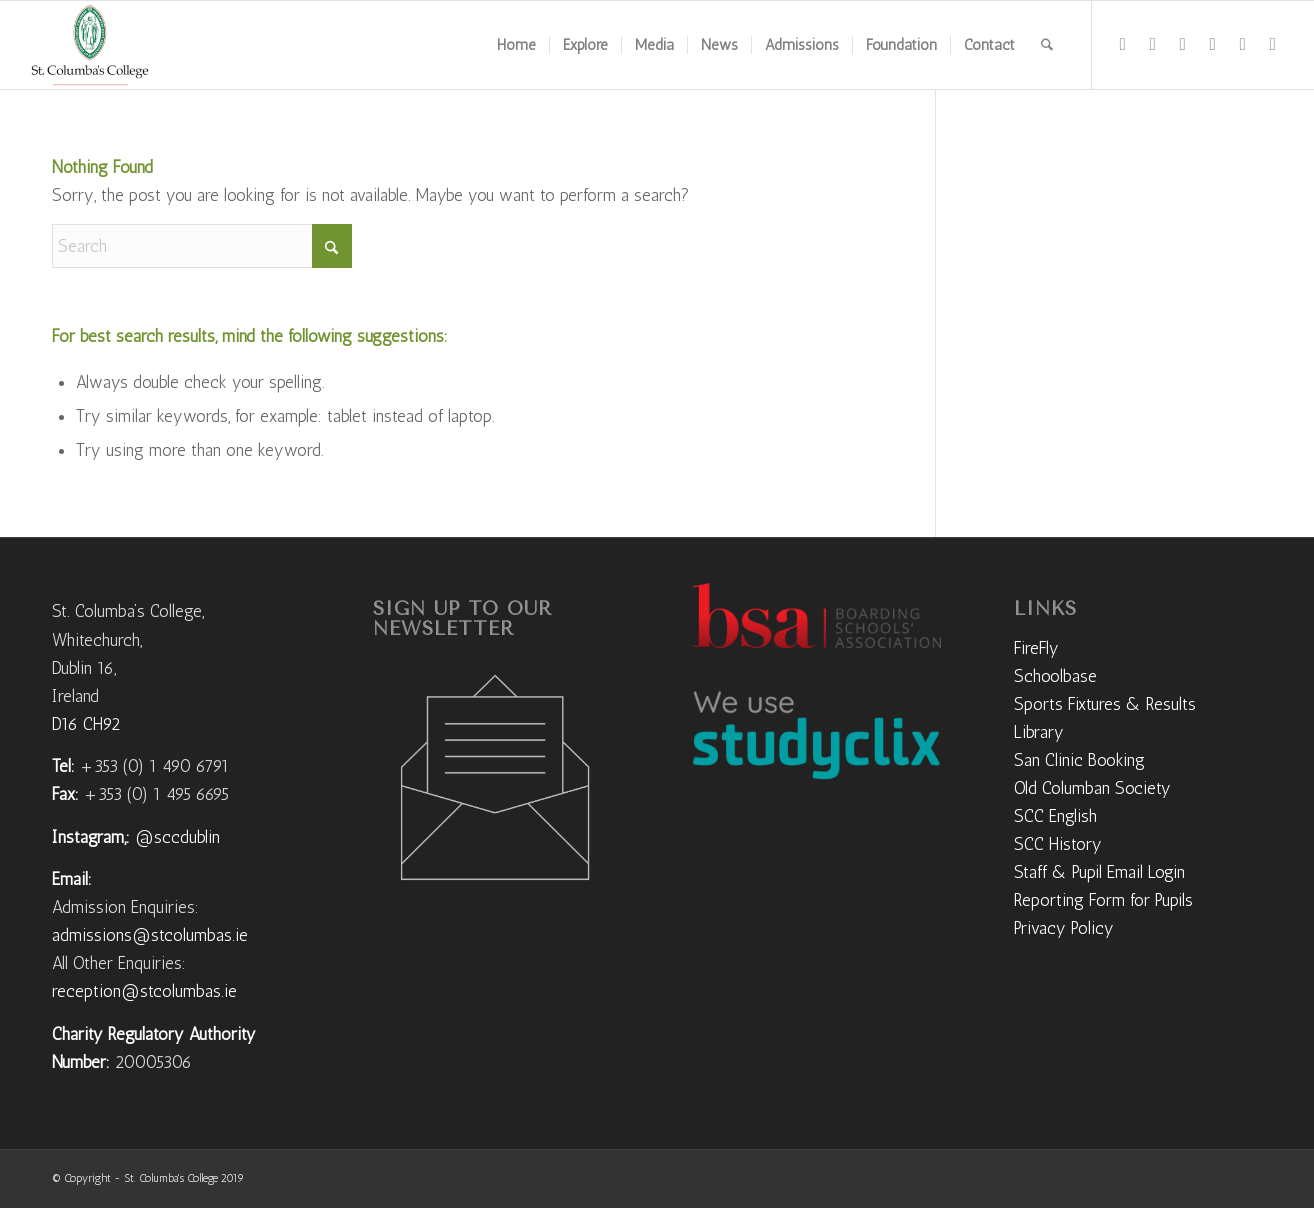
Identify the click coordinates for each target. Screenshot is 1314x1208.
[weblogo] (89, 45)
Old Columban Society (1092, 788)
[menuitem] (516, 45)
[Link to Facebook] (1123, 44)
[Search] (1047, 45)
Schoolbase (1055, 676)
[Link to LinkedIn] (1243, 44)
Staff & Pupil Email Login (1099, 872)
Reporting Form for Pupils (1103, 900)
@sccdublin (177, 837)
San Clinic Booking (1079, 760)
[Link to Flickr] (1183, 44)
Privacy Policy (1064, 928)
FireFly (1036, 648)
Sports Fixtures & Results (1105, 704)
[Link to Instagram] (1153, 44)
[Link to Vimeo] (1213, 44)
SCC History (1058, 844)
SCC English (1055, 816)
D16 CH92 (86, 724)
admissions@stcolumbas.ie (150, 935)
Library (1039, 732)
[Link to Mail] (1273, 44)
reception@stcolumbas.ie (144, 991)
